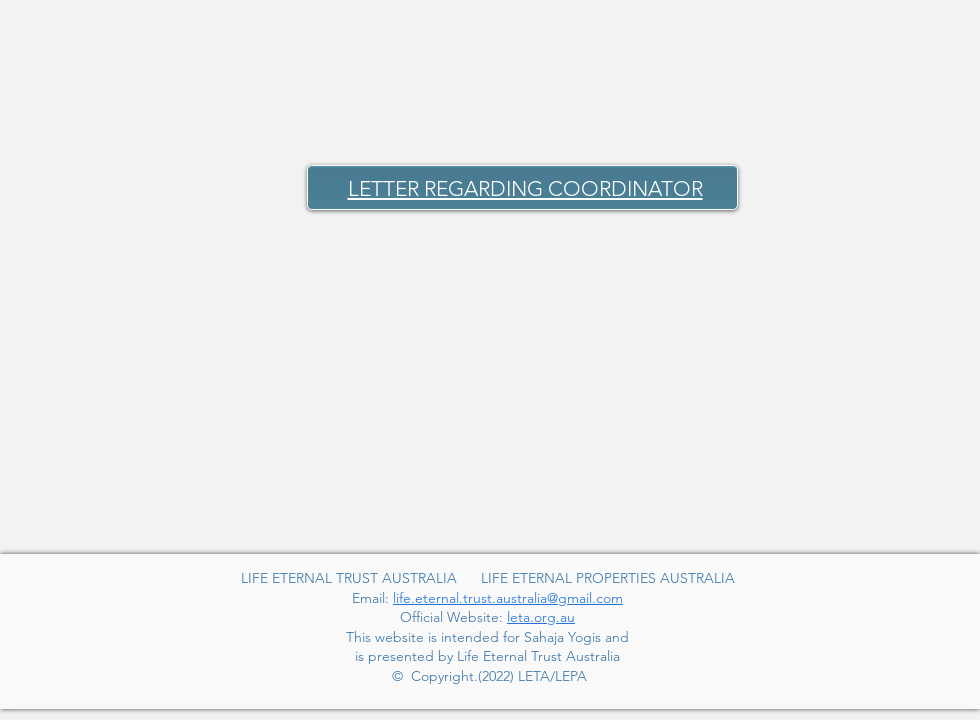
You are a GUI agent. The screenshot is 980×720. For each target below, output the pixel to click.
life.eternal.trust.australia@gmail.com (508, 598)
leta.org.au (541, 617)
